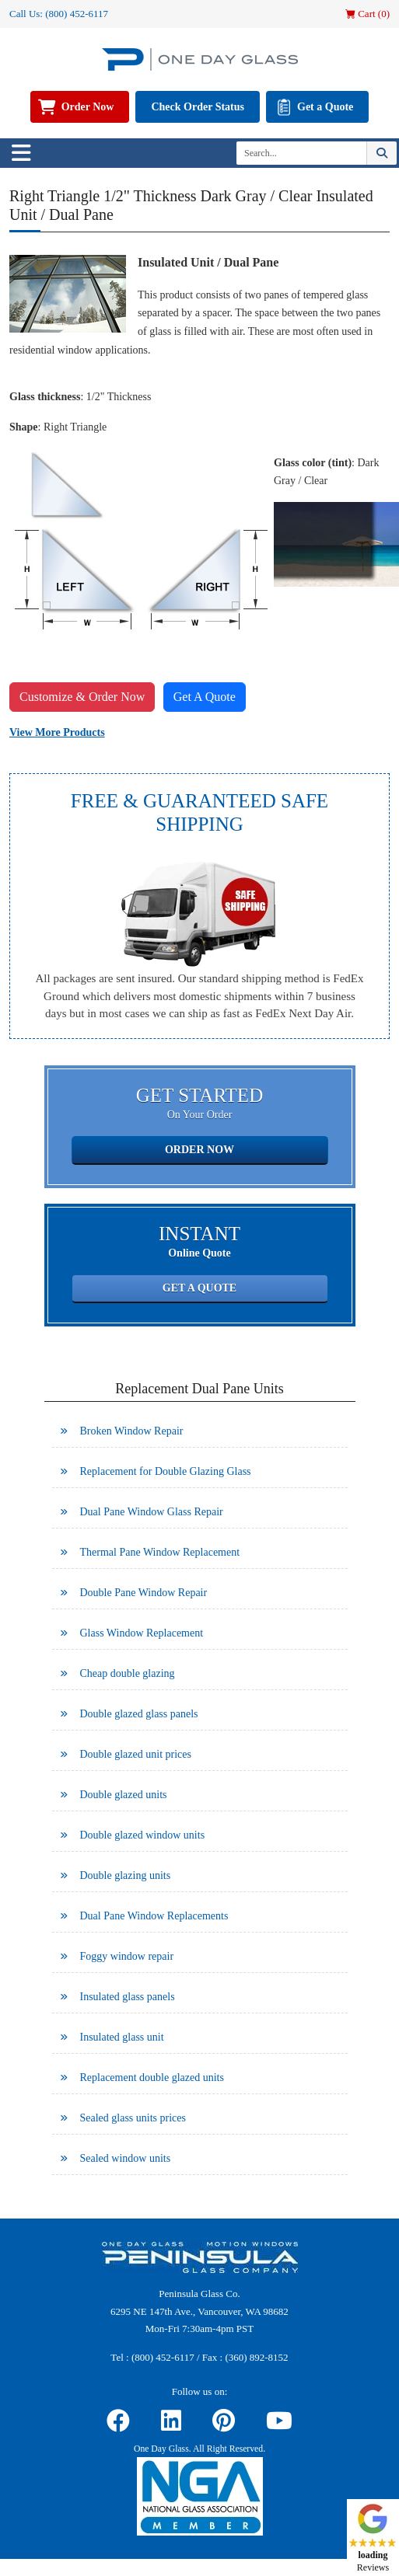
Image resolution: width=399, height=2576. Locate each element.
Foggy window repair (127, 1956)
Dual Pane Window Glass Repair (151, 1512)
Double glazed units (123, 1794)
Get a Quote (325, 107)
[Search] (301, 153)
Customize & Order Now (82, 696)
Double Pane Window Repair (144, 1592)
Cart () (367, 13)
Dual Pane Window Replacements (154, 1916)
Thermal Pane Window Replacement (160, 1552)
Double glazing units (125, 1875)
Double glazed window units (142, 1835)
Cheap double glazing (127, 1673)
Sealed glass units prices (133, 2118)
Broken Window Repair (132, 1431)
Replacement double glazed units (152, 2077)
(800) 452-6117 (76, 13)
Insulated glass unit (122, 2037)
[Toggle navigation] (21, 153)
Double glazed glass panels (139, 1714)
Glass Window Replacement (142, 1633)
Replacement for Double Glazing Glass (165, 1471)
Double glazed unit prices (135, 1754)
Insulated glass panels (127, 1997)
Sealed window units (125, 2158)
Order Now (87, 107)
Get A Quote (204, 696)
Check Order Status (197, 107)
